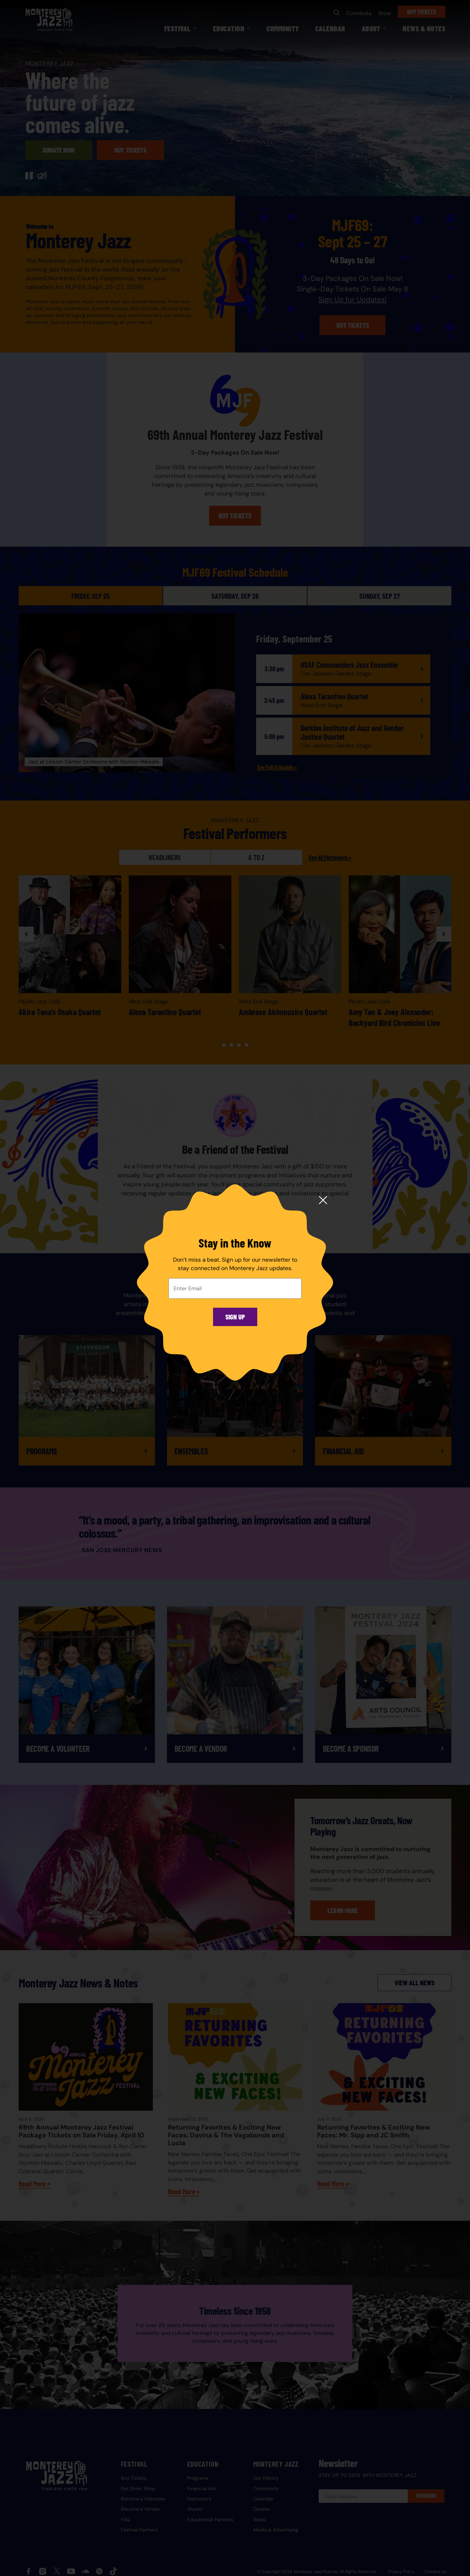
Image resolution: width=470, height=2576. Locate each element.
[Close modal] (323, 1200)
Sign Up (235, 1317)
